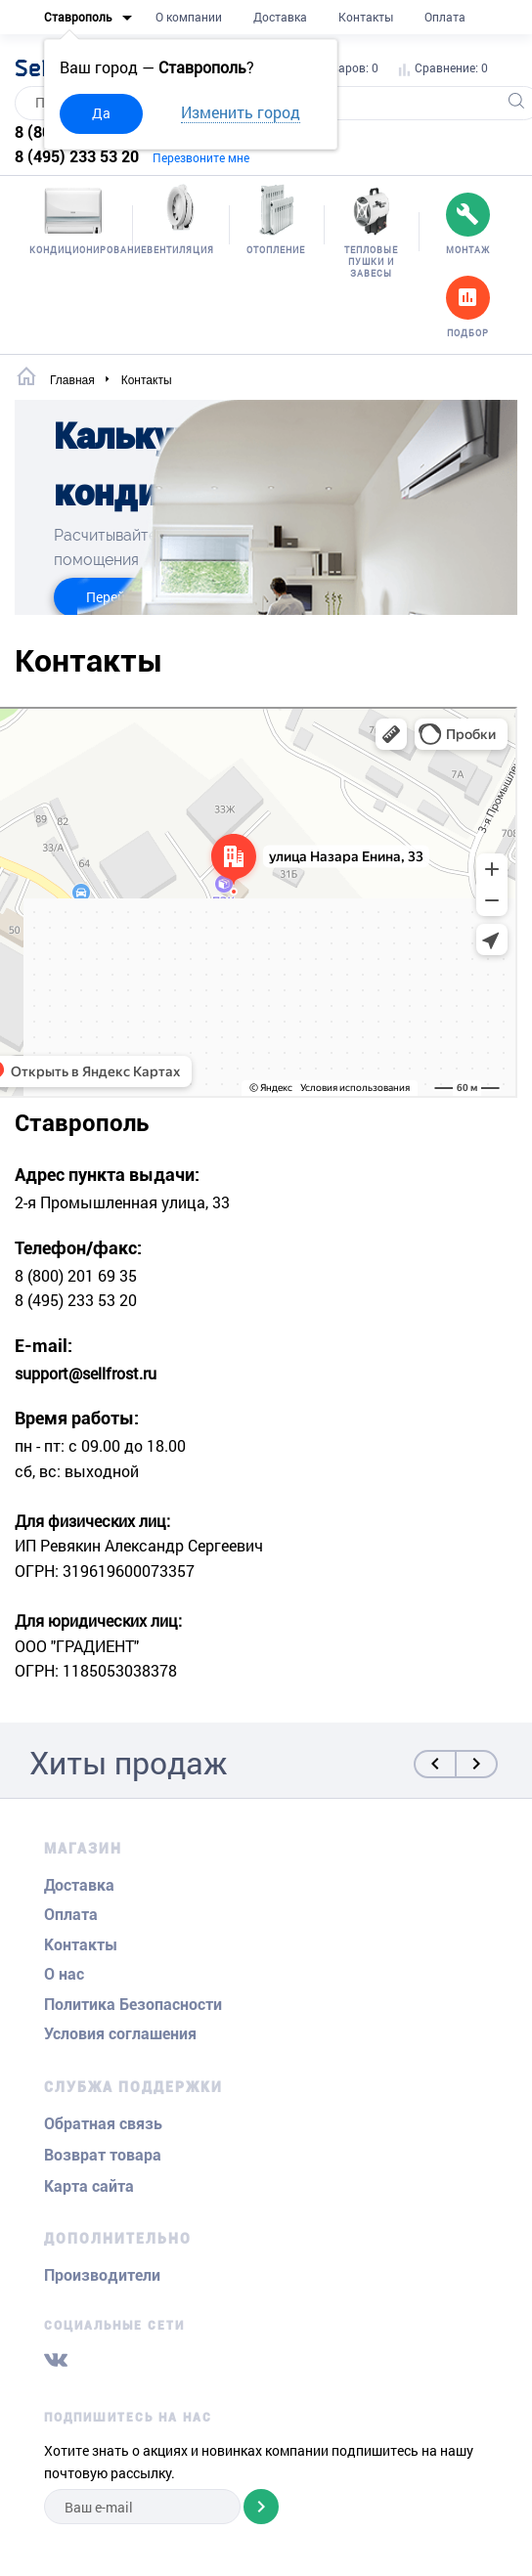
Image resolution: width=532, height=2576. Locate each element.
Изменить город (240, 112)
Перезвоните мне (201, 157)
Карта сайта (89, 2186)
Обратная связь (103, 2124)
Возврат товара (102, 2155)
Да (101, 113)
